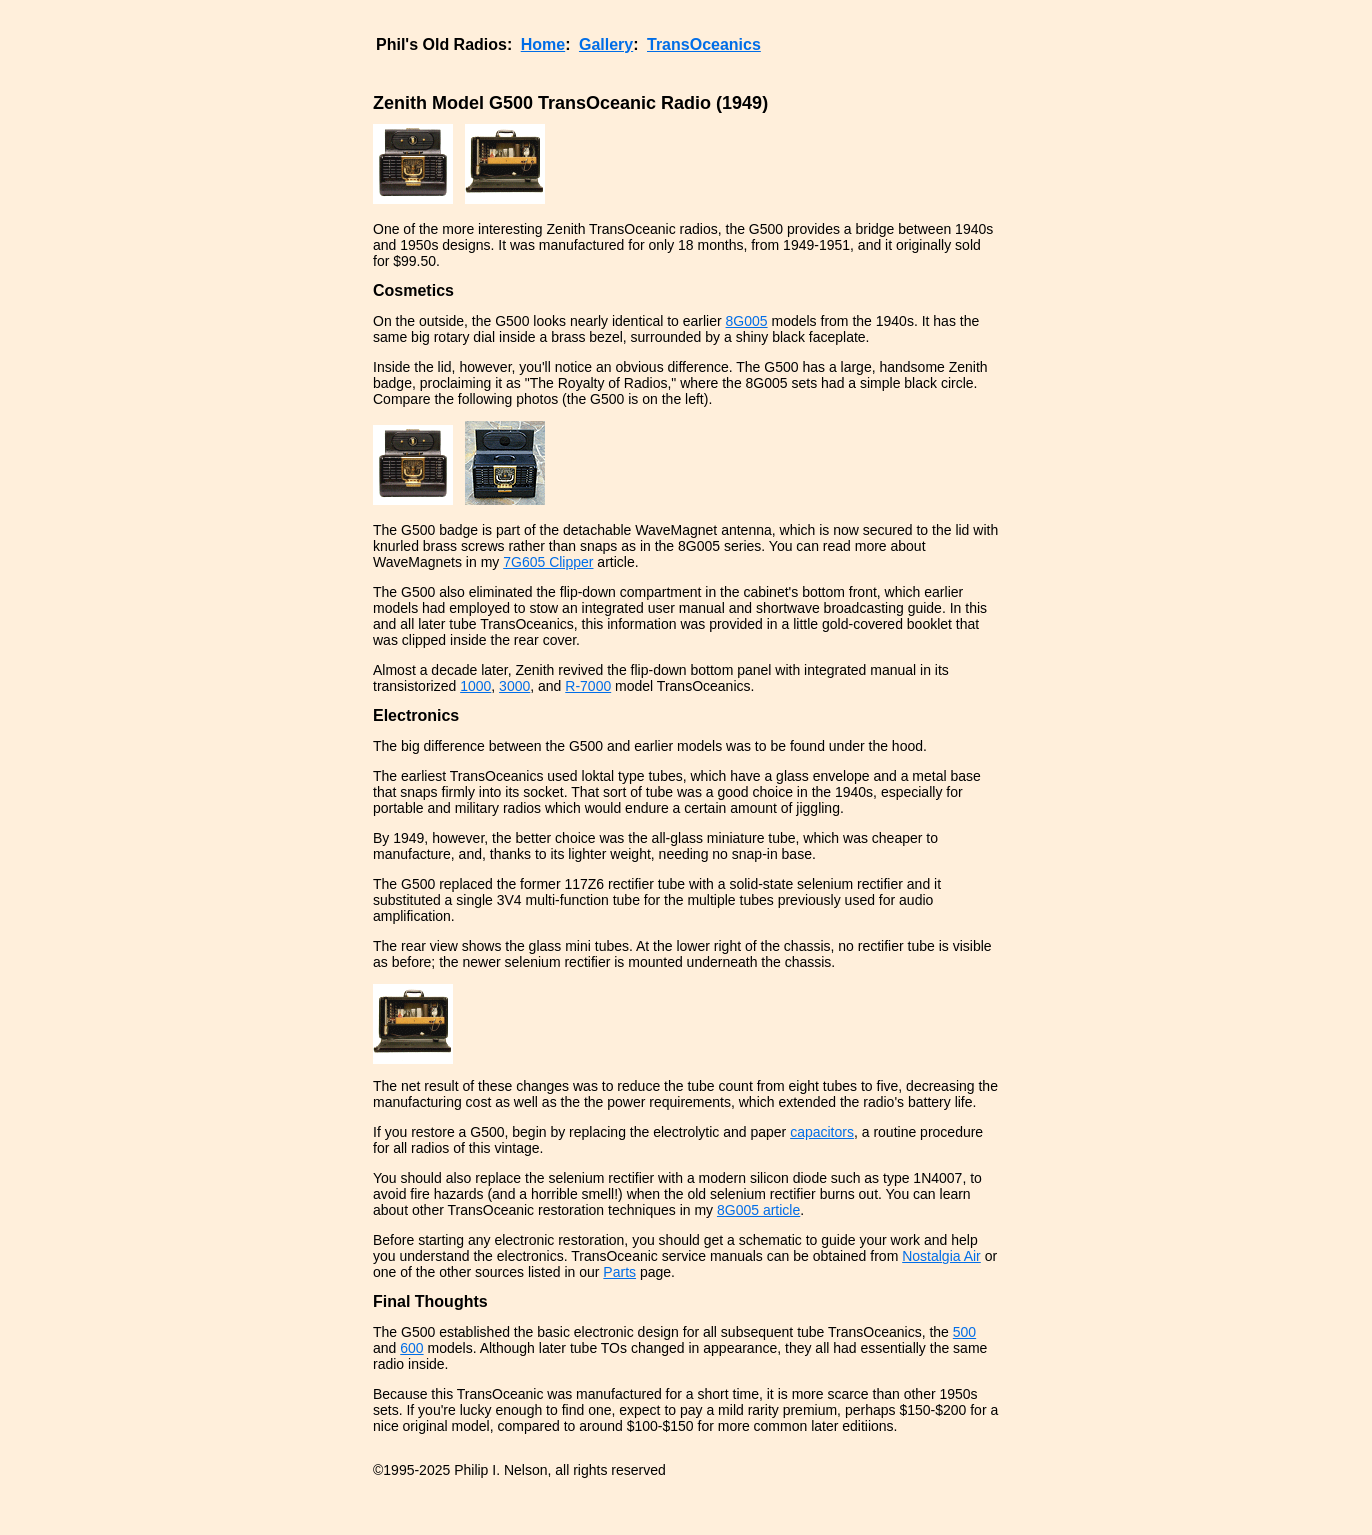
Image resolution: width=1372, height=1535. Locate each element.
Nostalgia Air (941, 1256)
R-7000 (588, 686)
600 (411, 1348)
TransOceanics (704, 44)
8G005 (747, 321)
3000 (514, 686)
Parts (619, 1272)
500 (964, 1332)
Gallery (606, 44)
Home (543, 44)
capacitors (822, 1132)
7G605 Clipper (548, 562)
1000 (475, 686)
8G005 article (758, 1210)
